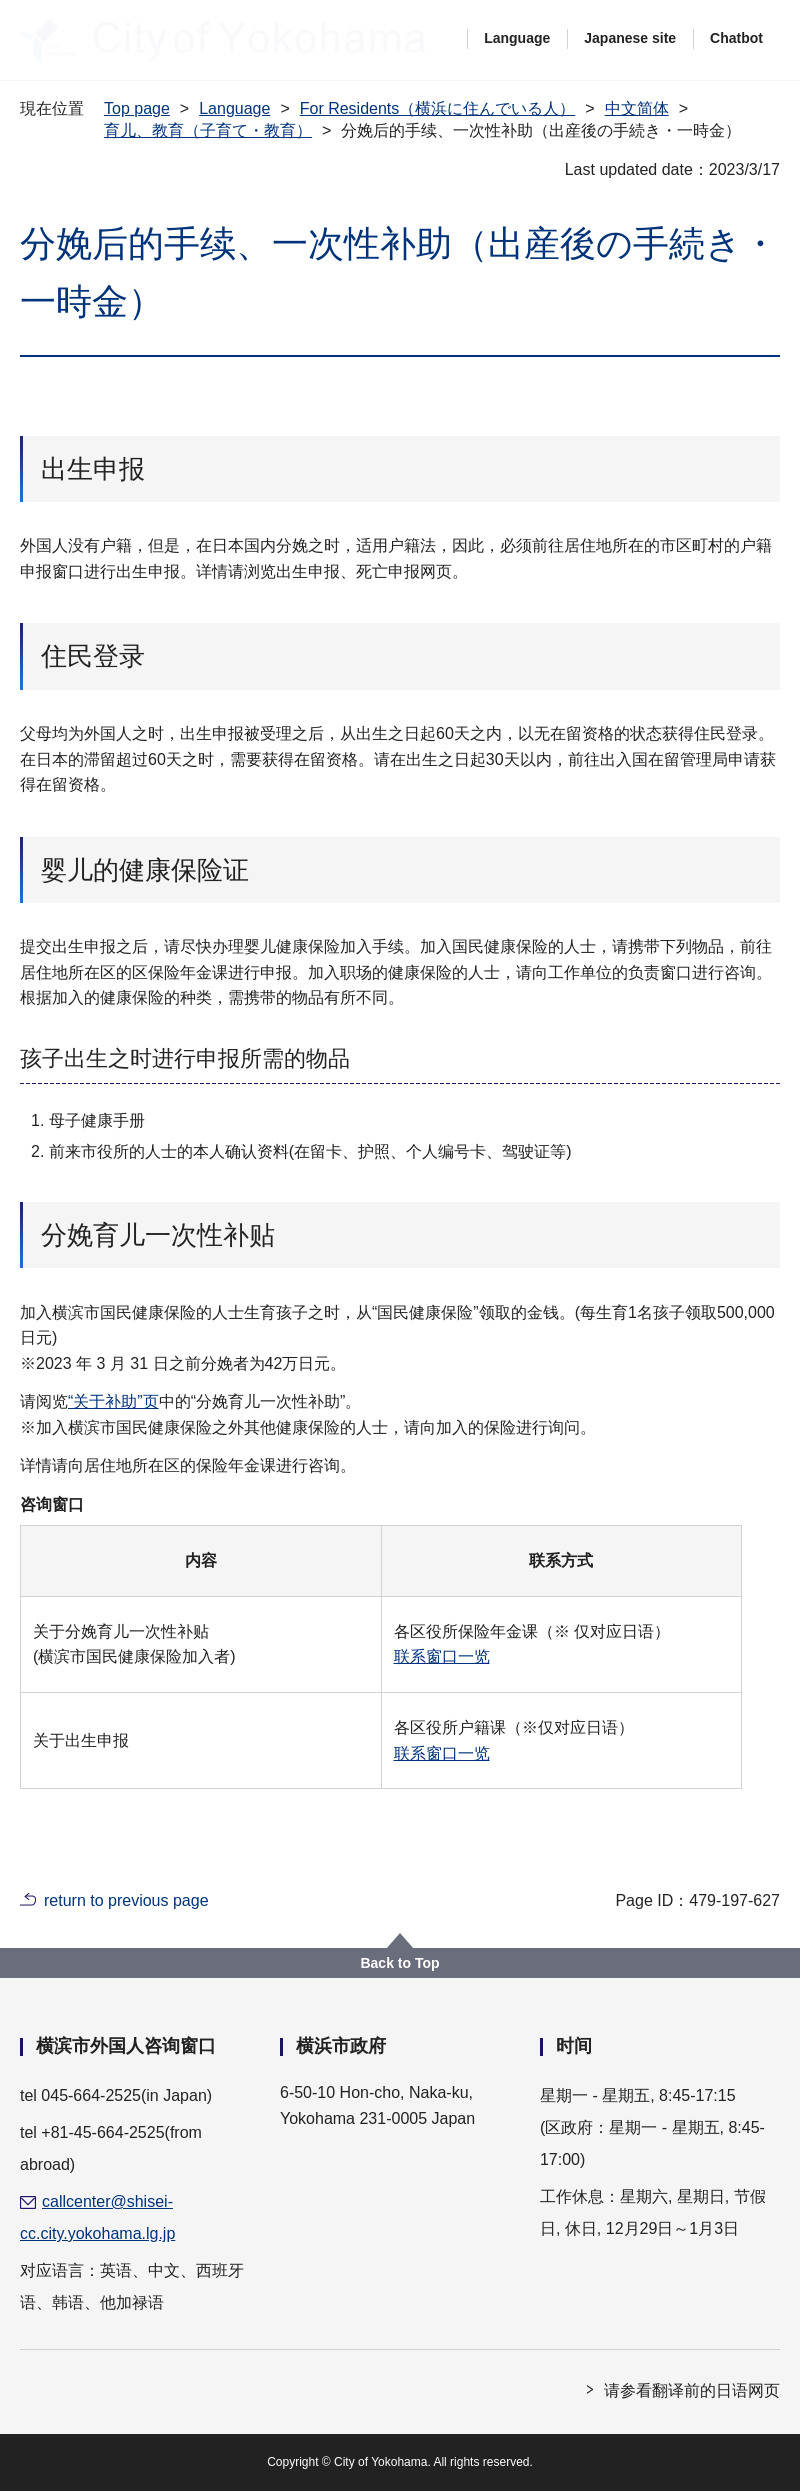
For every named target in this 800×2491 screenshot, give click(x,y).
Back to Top (399, 1963)
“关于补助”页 (113, 1401)
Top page (137, 108)
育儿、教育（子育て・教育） (208, 130)
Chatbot (736, 38)
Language (517, 38)
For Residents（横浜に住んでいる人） (438, 108)
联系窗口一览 (442, 1656)
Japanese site (630, 38)
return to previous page (126, 1900)
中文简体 (637, 108)
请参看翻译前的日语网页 (692, 2390)
